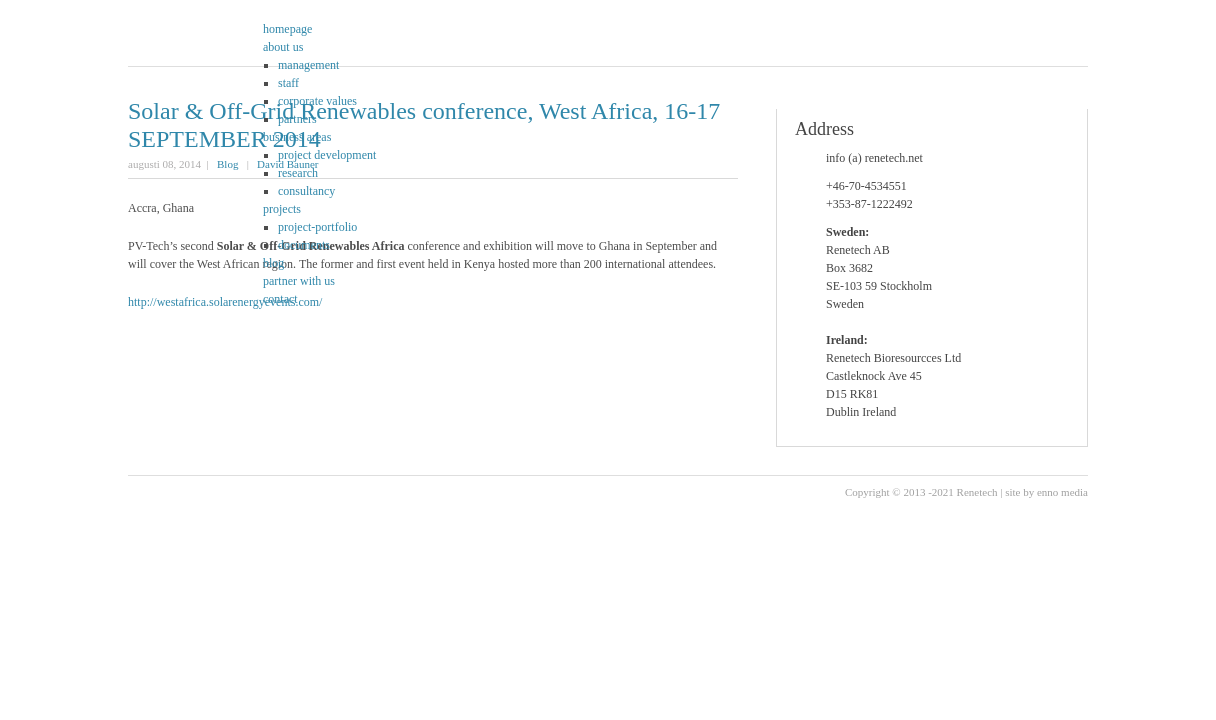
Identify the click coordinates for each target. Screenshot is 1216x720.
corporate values (317, 101)
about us (283, 47)
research (298, 173)
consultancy (306, 191)
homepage (287, 29)
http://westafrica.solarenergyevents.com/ (225, 302)
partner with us (299, 281)
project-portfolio (317, 227)
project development (327, 155)
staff (288, 83)
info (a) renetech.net (874, 158)
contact (280, 299)
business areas (297, 137)
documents (304, 245)
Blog (227, 164)
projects (282, 209)
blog (273, 263)
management (308, 65)
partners (297, 119)
